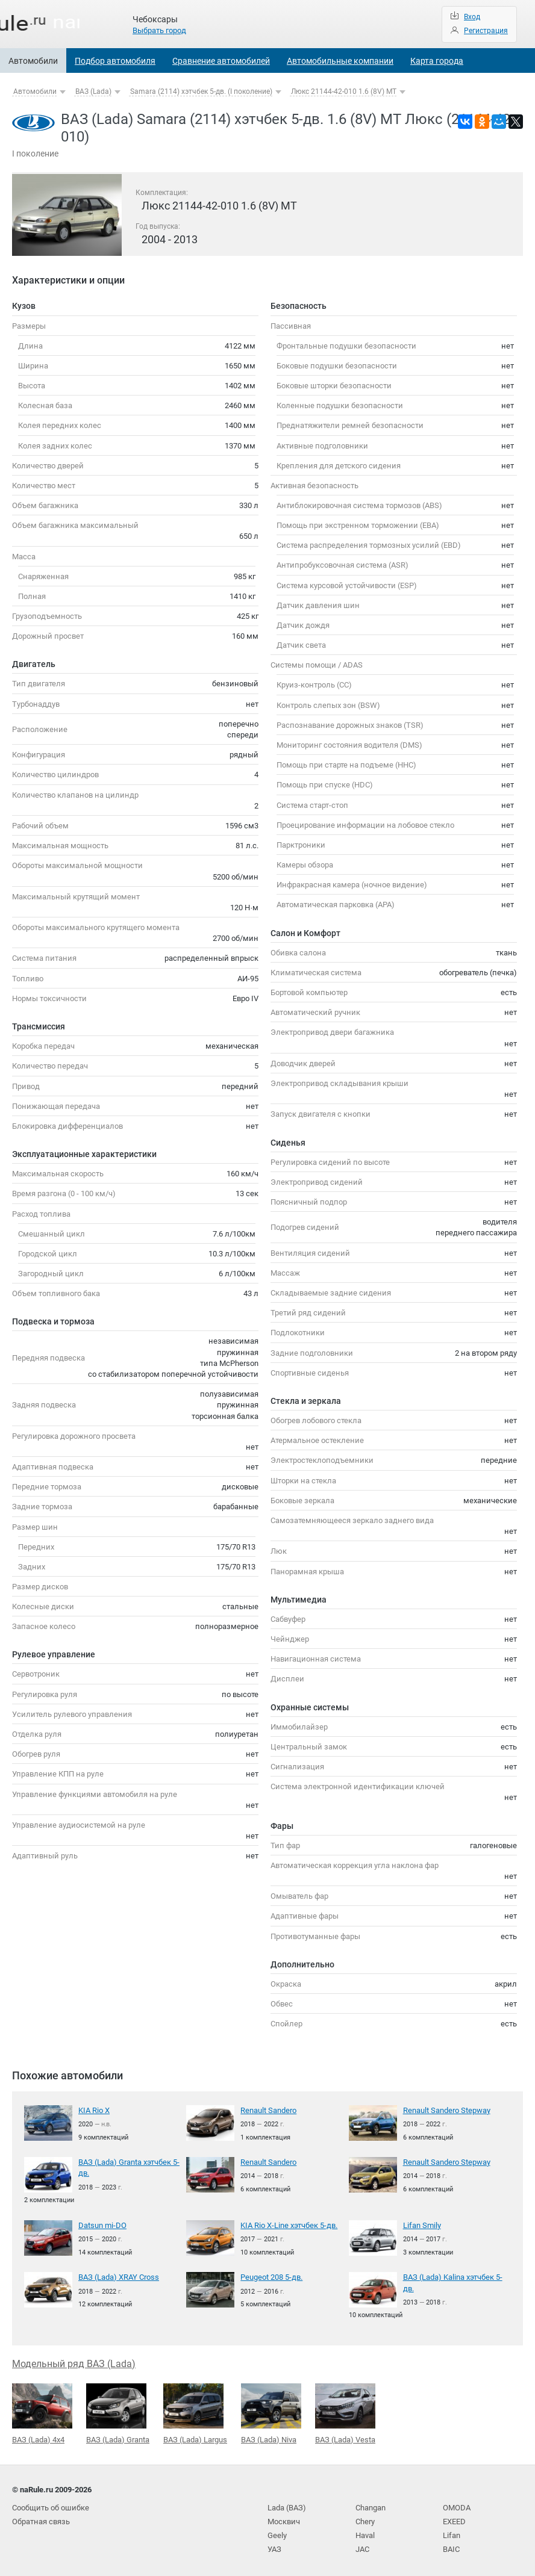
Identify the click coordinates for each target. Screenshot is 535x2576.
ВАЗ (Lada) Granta (117, 2411)
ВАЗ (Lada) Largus (195, 2411)
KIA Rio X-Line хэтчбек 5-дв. (288, 2224)
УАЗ (274, 2545)
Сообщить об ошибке (50, 2505)
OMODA (457, 2505)
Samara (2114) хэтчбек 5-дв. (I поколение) (201, 91)
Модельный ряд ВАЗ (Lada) (74, 2361)
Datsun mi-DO (102, 2224)
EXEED (454, 2518)
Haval (365, 2531)
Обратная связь (41, 2518)
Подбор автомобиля (115, 61)
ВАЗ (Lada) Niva (271, 2411)
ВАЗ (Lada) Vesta (345, 2411)
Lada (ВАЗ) (287, 2505)
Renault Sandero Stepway (446, 2110)
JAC (362, 2545)
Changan (370, 2505)
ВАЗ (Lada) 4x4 (42, 2412)
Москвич (284, 2518)
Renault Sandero (268, 2110)
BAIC (451, 2545)
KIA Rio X (94, 2110)
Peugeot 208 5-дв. (271, 2275)
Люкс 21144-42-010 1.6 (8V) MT (343, 91)
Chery (365, 2518)
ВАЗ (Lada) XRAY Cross (118, 2275)
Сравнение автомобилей (221, 61)
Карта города (436, 61)
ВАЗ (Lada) (93, 91)
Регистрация (486, 30)
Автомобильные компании (340, 61)
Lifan (451, 2531)
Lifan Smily (422, 2224)
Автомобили (33, 61)
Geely (277, 2531)
